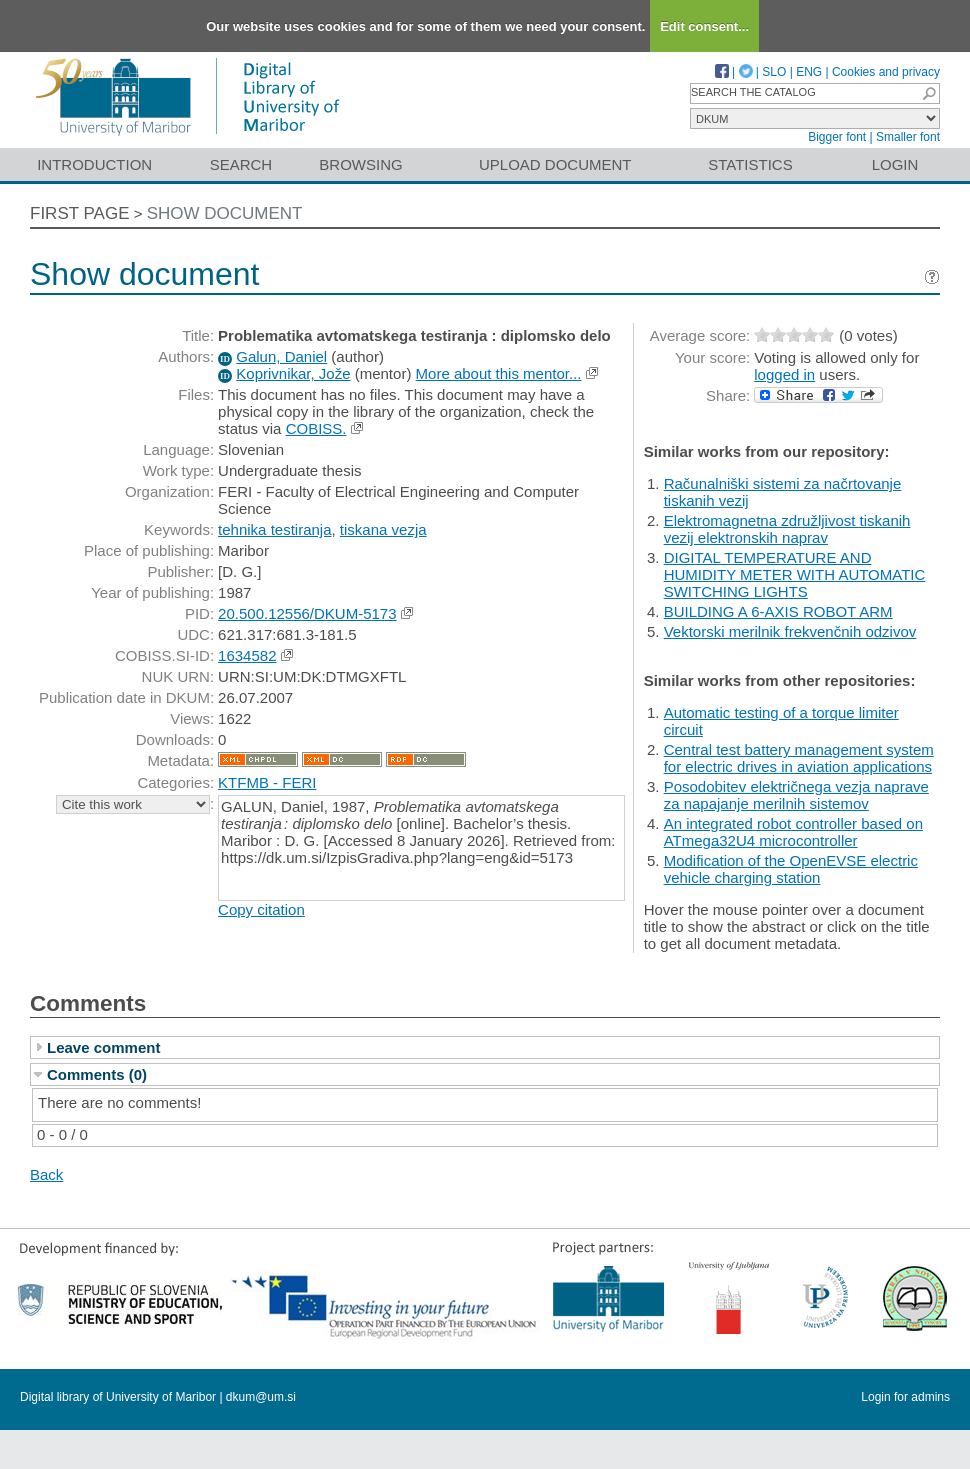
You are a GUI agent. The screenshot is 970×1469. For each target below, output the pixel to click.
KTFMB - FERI (267, 782)
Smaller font (908, 137)
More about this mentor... (499, 373)
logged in (784, 374)
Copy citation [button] (261, 909)
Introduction (94, 164)
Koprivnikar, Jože (293, 373)
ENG (809, 72)
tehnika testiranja (274, 529)
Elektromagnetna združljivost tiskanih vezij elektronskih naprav (787, 529)
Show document (225, 213)
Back (46, 1174)
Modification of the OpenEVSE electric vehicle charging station (791, 869)
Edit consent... (704, 26)
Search (241, 164)
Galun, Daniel (281, 356)
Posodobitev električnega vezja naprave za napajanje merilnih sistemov (796, 795)
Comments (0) (97, 1074)
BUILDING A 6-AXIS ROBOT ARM (778, 611)
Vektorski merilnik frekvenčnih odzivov (790, 631)
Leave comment (103, 1047)
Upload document (555, 164)
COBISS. (316, 428)
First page (80, 213)
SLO (774, 72)
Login (895, 164)
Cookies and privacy (886, 72)
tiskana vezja (383, 529)
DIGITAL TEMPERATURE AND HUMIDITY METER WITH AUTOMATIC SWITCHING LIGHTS (795, 574)
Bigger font (837, 137)
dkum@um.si (261, 1397)
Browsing (360, 164)
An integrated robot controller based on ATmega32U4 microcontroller (793, 832)
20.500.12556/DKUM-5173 (307, 613)
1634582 (247, 655)
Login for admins (905, 1397)
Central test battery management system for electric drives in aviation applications (799, 758)
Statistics (750, 164)
